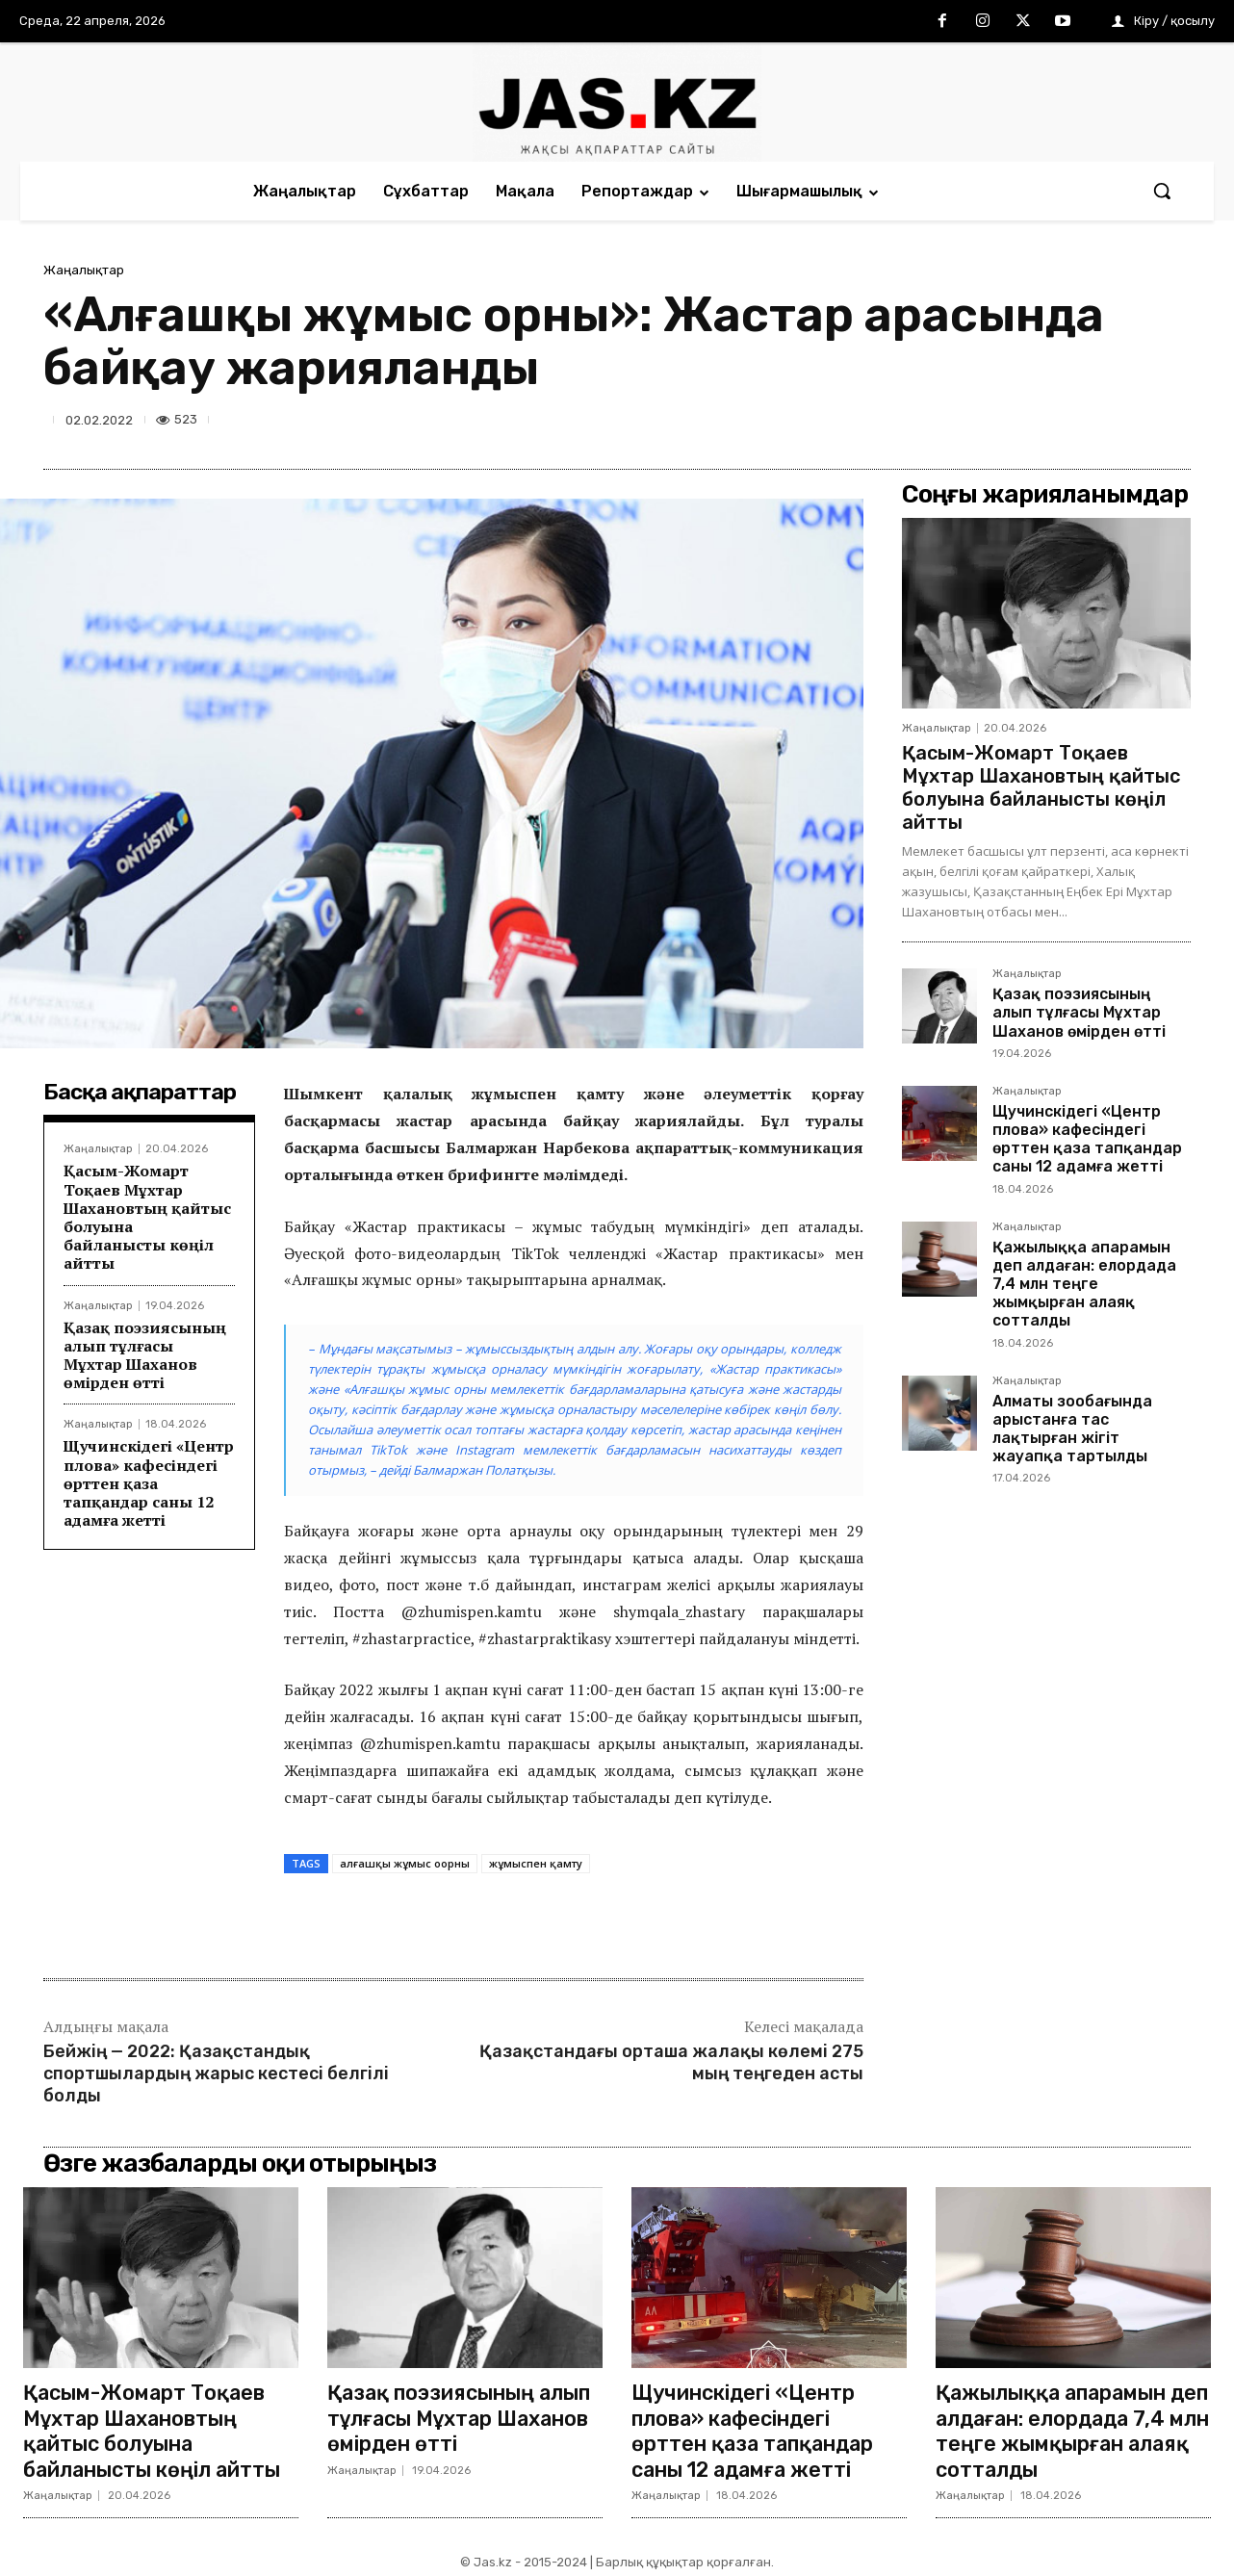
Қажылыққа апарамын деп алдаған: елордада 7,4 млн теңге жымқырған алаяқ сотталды (1084, 1284)
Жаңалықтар (83, 270)
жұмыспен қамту (535, 1863)
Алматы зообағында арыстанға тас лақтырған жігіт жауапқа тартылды (1072, 1429)
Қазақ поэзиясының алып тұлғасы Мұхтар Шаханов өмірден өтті (145, 1355)
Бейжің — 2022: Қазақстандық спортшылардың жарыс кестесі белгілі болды (216, 2074)
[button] (1162, 190)
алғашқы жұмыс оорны (405, 1863)
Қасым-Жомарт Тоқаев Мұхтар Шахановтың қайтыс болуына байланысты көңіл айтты (147, 1217)
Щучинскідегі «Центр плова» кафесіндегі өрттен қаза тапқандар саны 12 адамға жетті (149, 1483)
